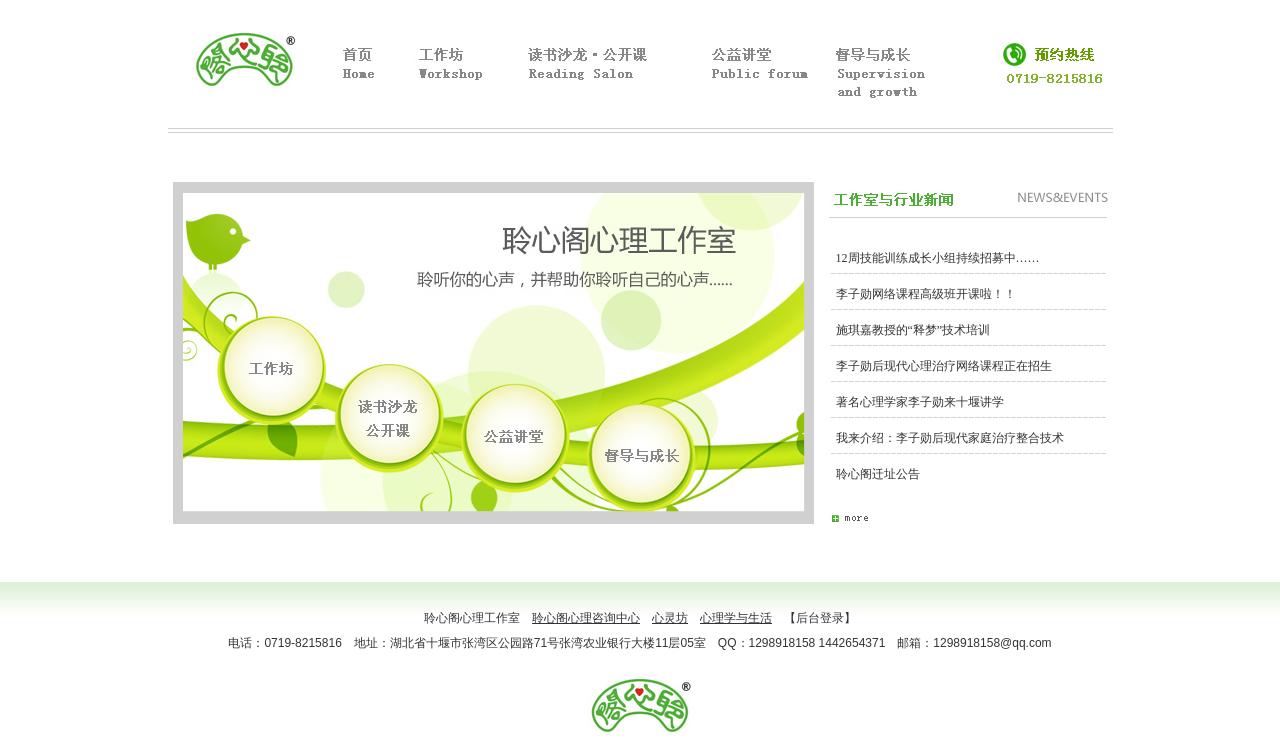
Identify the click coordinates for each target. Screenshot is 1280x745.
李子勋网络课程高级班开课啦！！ (926, 294)
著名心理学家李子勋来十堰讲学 (920, 402)
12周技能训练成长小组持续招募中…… (938, 258)
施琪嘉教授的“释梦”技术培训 (913, 330)
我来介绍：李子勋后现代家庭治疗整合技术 (950, 438)
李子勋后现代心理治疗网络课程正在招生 (944, 366)
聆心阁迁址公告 (878, 474)
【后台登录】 (820, 618)
